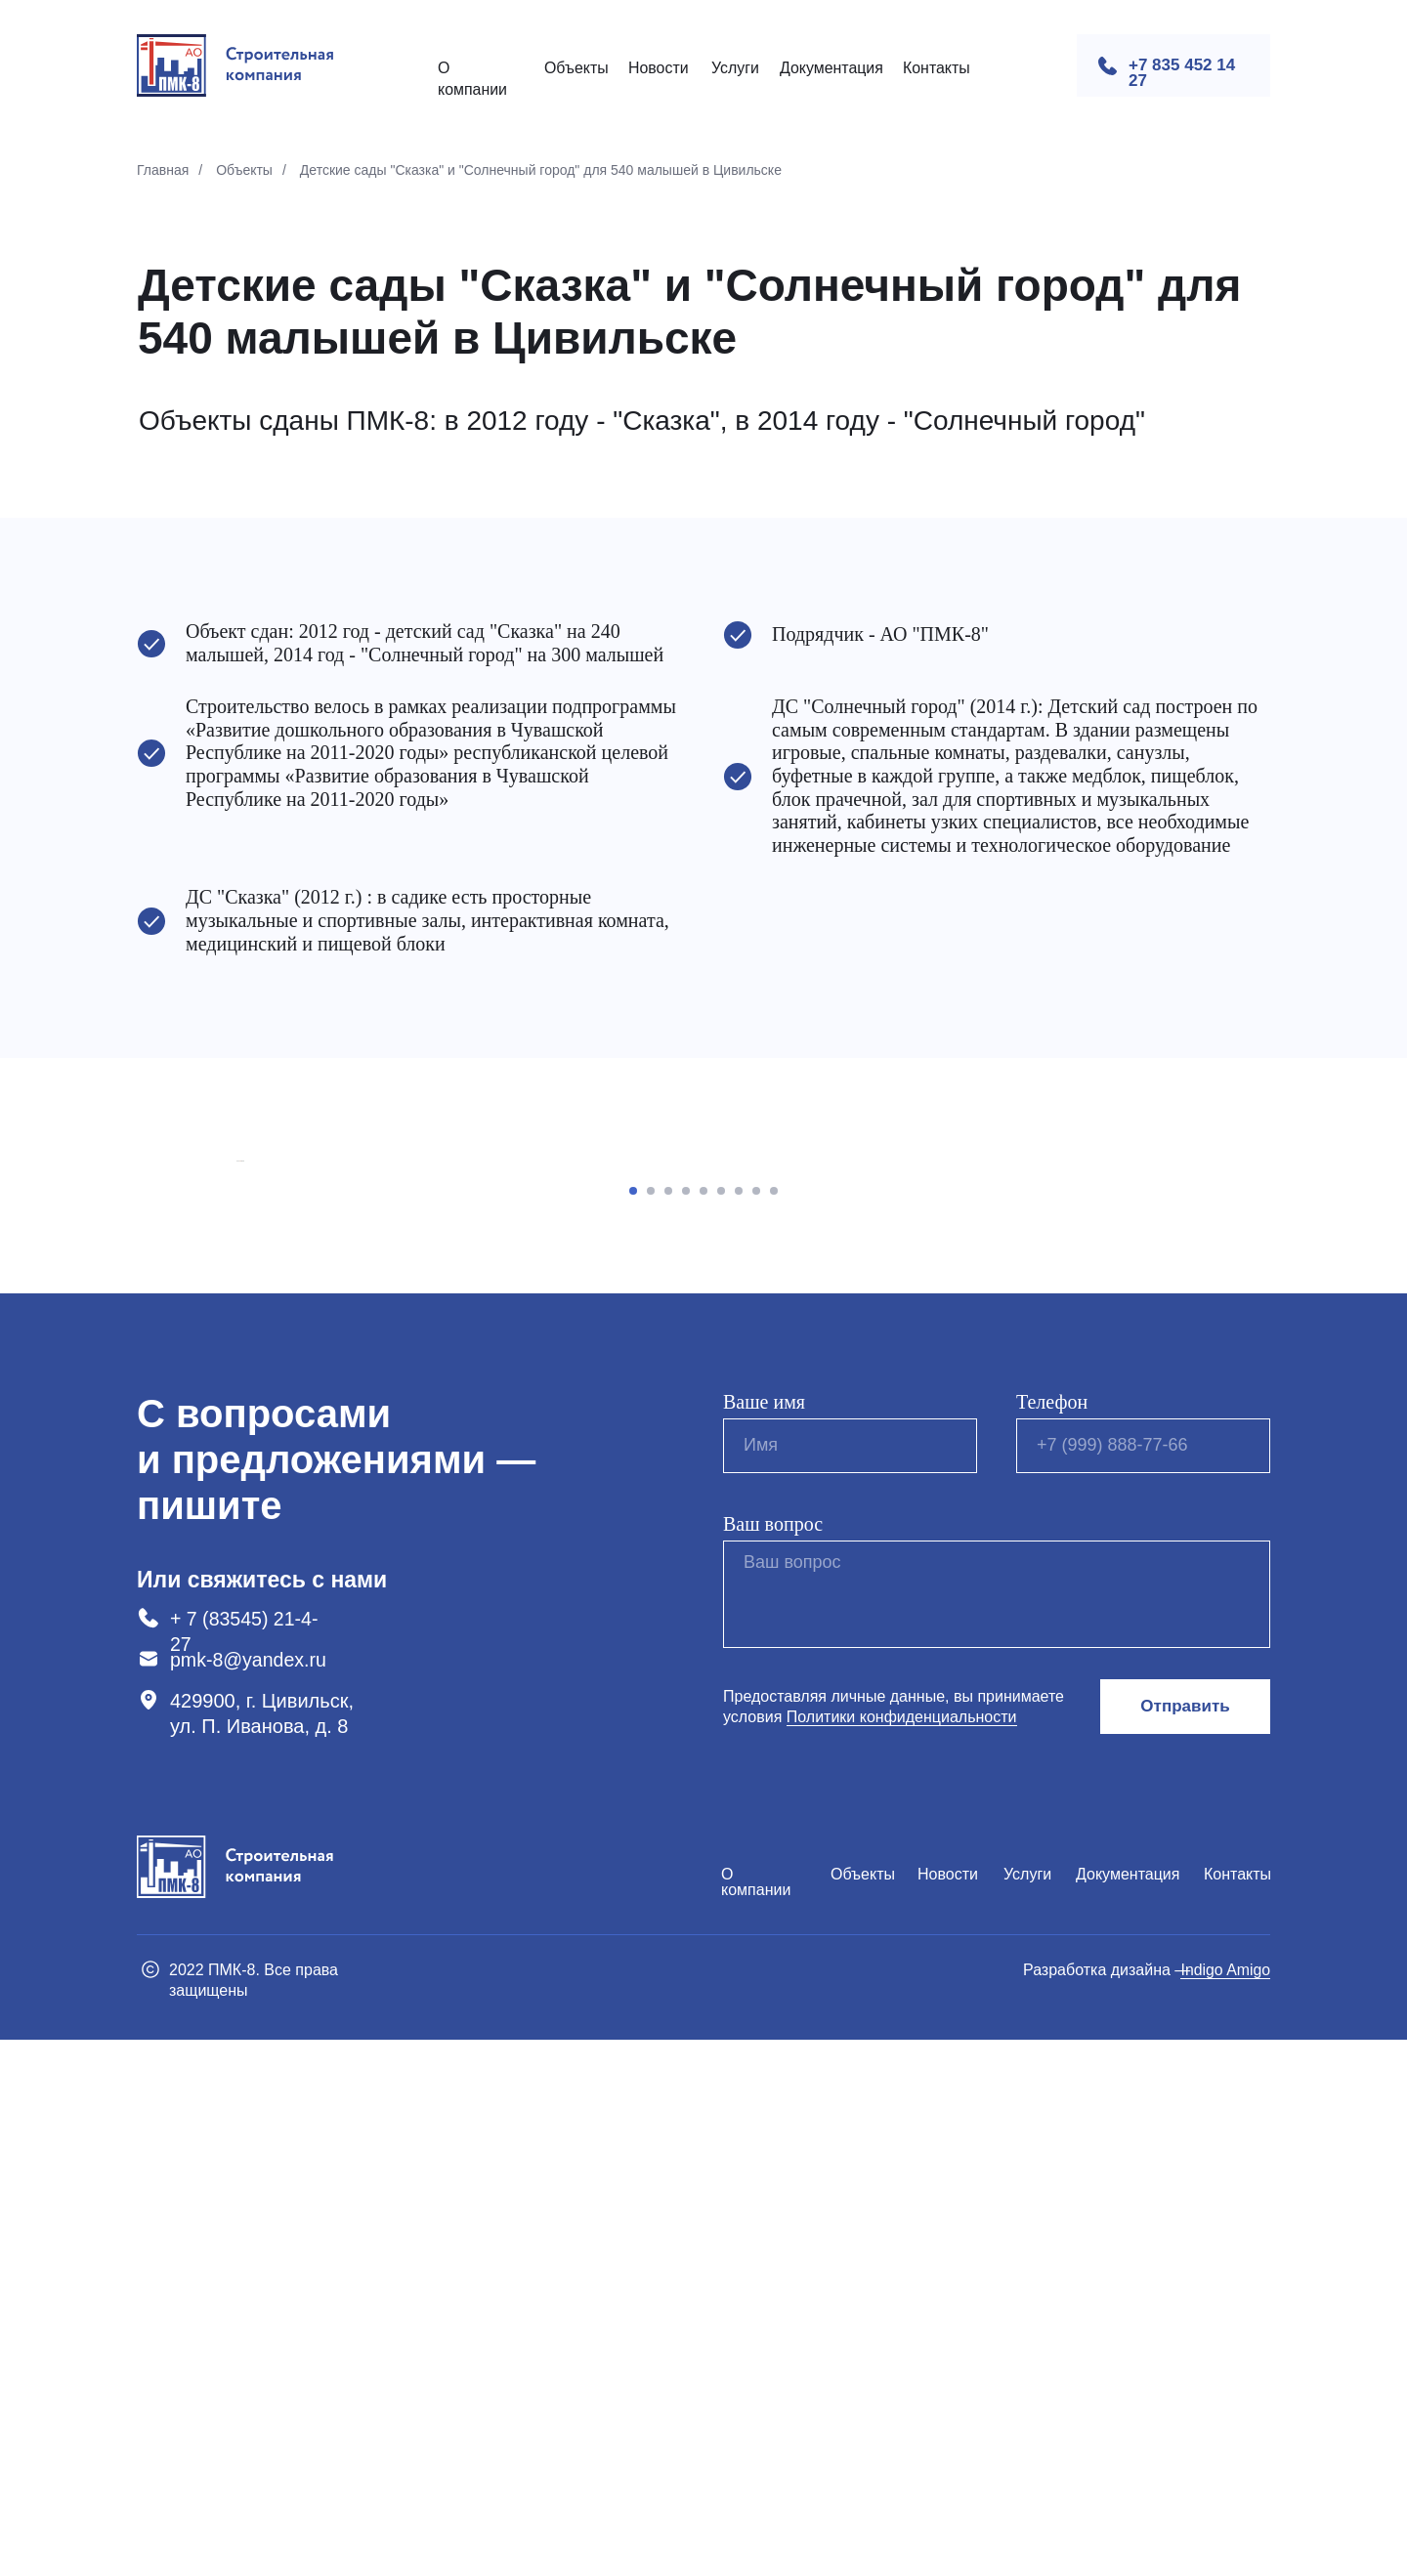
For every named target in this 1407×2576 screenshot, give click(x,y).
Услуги (735, 68)
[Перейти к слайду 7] (739, 1727)
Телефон (1051, 1938)
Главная (163, 170)
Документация (831, 68)
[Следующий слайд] (1172, 1429)
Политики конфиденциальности (902, 2253)
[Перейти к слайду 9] (774, 1727)
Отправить (1184, 2242)
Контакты (936, 68)
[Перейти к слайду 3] (668, 1727)
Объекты (576, 68)
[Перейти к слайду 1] (633, 1727)
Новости (658, 68)
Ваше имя (764, 1938)
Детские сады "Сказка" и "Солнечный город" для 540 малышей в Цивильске (541, 170)
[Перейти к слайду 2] (651, 1727)
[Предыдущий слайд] (234, 1429)
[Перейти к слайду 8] (756, 1727)
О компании (755, 2418)
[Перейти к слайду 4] (686, 1727)
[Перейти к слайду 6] (721, 1727)
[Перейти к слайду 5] (703, 1727)
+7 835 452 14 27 (1182, 73)
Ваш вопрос (773, 2060)
